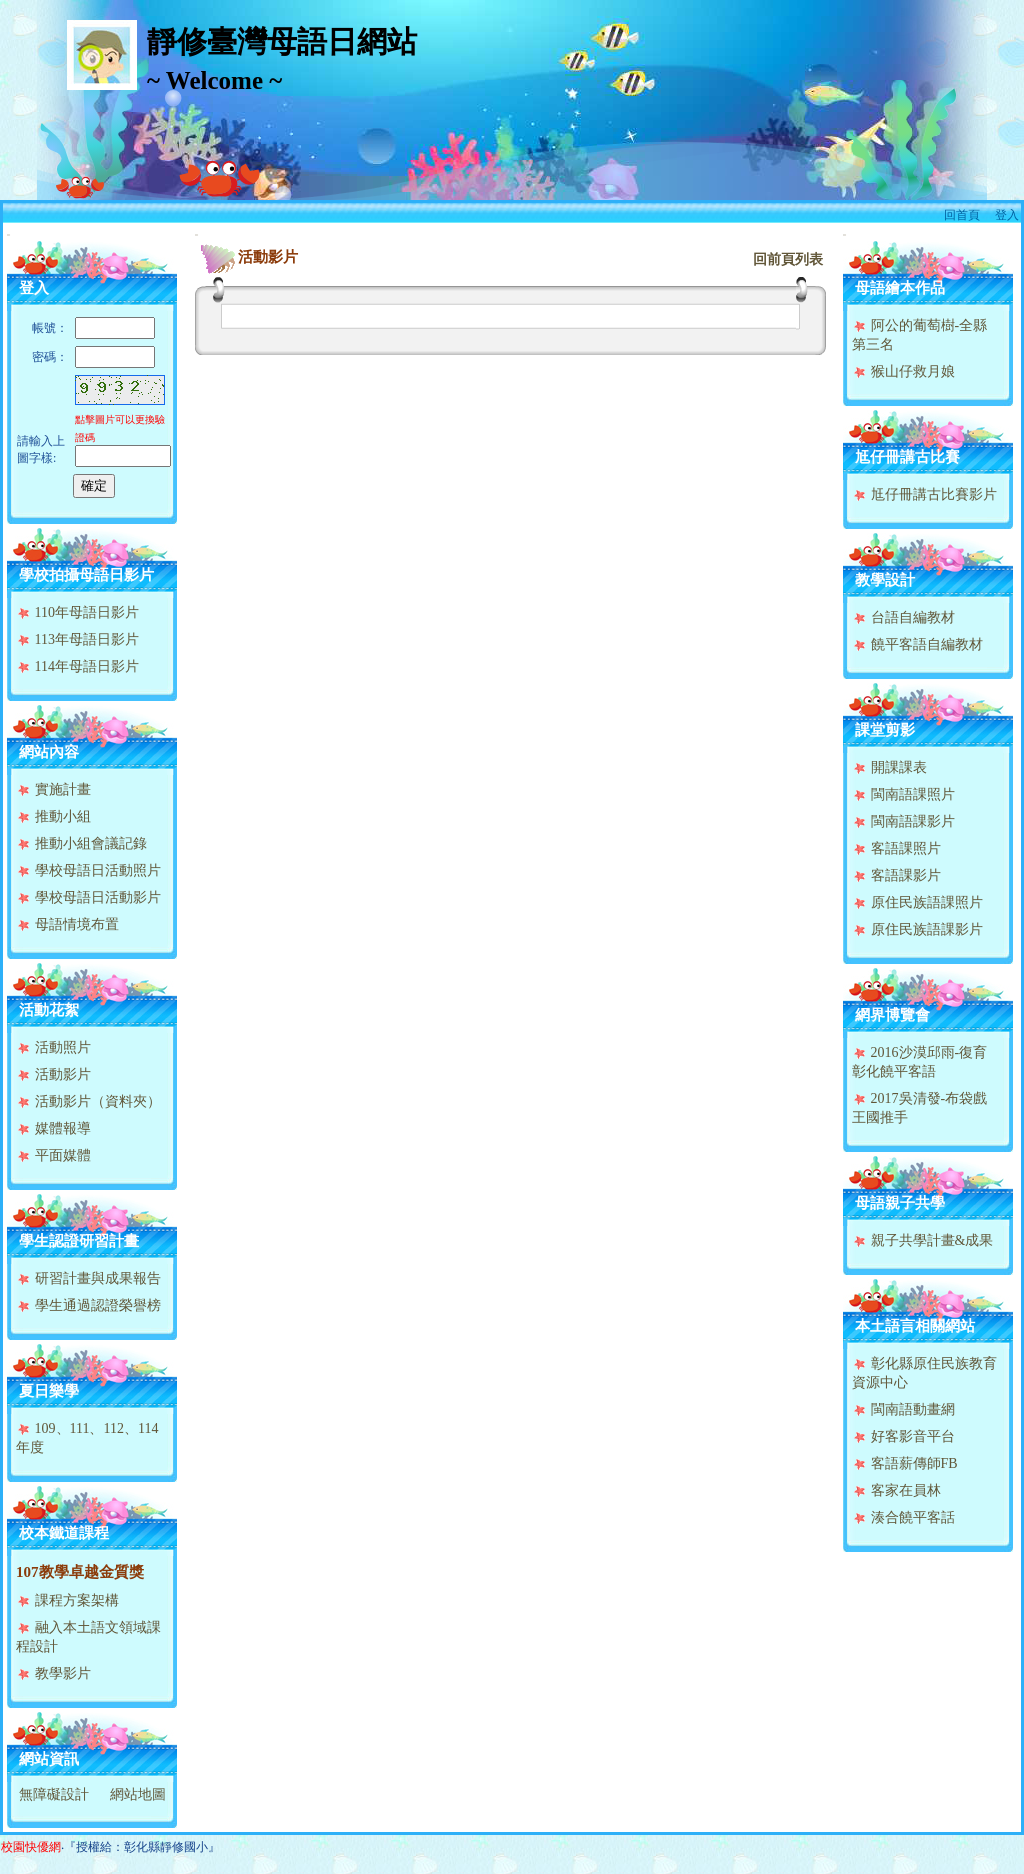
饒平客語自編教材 (917, 644)
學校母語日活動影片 (88, 897)
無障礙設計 (54, 1794)
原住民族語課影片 (917, 929)
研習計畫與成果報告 (88, 1278)
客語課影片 (896, 875)
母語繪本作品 (900, 288)
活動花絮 (49, 1010)
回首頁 (962, 215)
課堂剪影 (885, 730)
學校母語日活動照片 (88, 870)
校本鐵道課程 (64, 1533)
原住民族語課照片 (917, 902)
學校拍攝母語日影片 (86, 575)
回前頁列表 (788, 259)
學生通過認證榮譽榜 (88, 1305)
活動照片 (53, 1047)
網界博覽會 (892, 1015)
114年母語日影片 (77, 666)
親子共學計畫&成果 (922, 1240)
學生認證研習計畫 (79, 1241)
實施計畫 (53, 789)
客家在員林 (896, 1490)
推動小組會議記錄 (81, 843)
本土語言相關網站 (915, 1326)
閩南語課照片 (903, 794)
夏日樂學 (49, 1391)
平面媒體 (53, 1155)
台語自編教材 (903, 617)
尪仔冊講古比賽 (907, 457)
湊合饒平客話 (903, 1517)
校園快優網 (31, 1847)
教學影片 (53, 1673)
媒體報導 (53, 1128)
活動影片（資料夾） (88, 1101)
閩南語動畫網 (903, 1409)
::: (8, 234)
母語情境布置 (67, 924)
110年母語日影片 (77, 612)
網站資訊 (49, 1759)
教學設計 (885, 580)
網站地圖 (138, 1794)
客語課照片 (896, 848)
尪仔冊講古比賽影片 (924, 494)
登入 (1007, 215)
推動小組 (53, 816)
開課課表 (889, 767)
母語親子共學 (900, 1203)
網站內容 (49, 752)
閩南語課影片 (903, 821)
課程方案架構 (67, 1600)
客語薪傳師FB (905, 1463)
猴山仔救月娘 (903, 371)
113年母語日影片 (77, 639)
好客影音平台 (903, 1436)
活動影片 (53, 1074)
